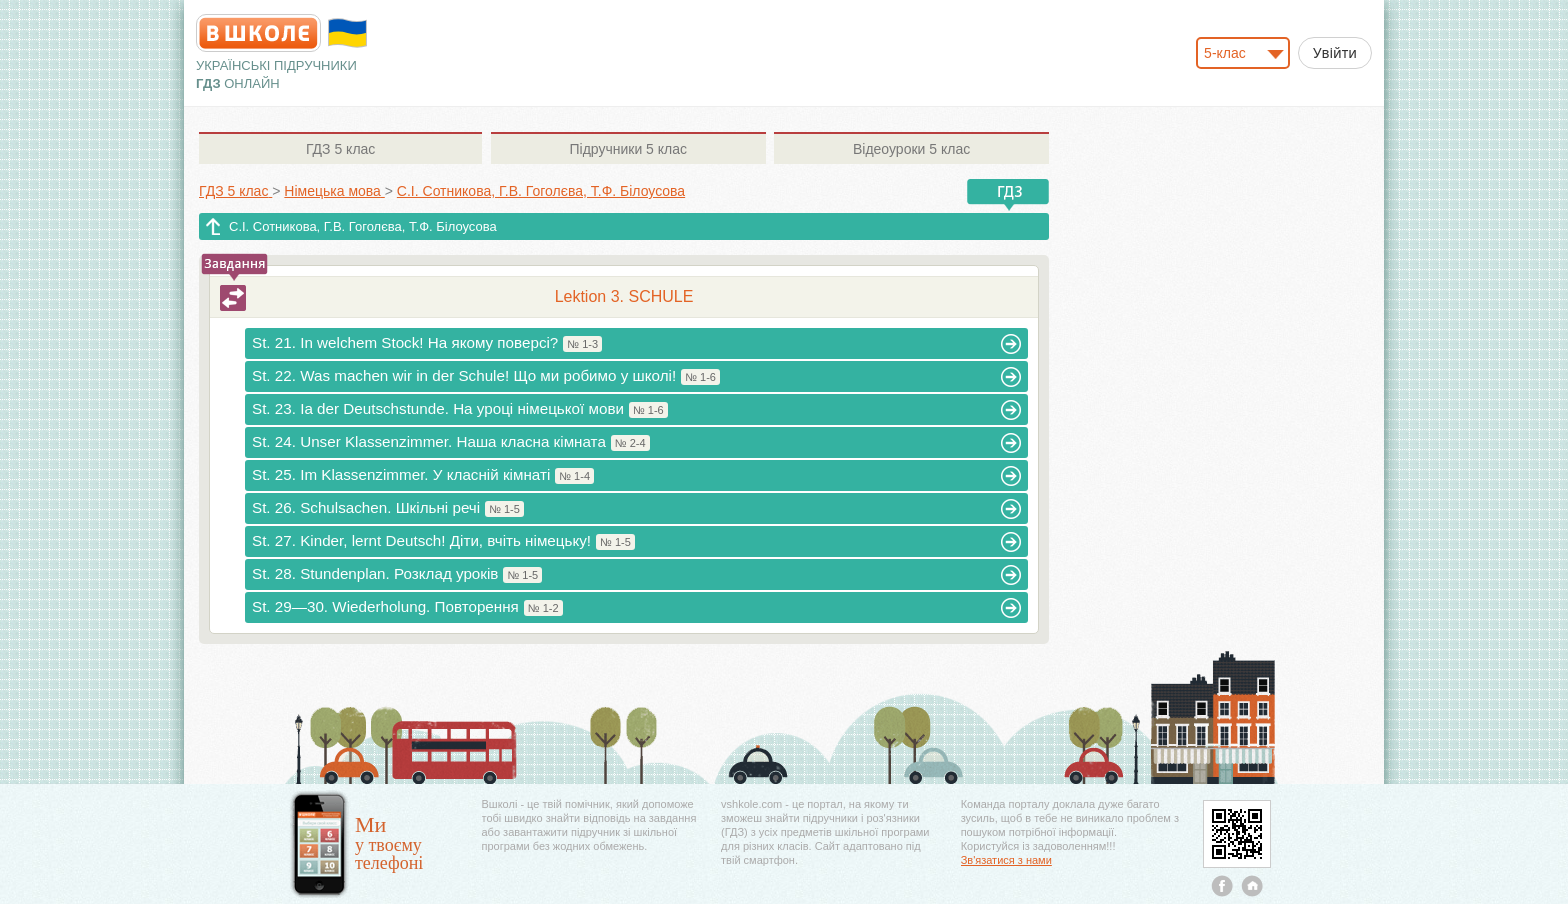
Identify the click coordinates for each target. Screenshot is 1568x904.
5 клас (340, 149)
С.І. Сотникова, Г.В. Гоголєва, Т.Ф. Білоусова (363, 226)
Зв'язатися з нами (1006, 860)
